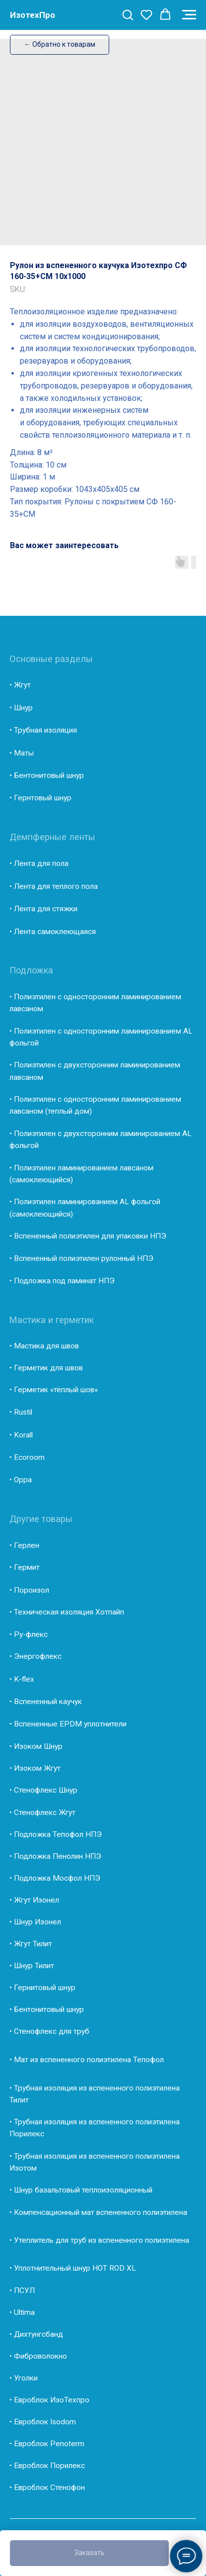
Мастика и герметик (51, 1320)
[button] (128, 14)
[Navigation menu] (189, 15)
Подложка (31, 970)
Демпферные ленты (52, 837)
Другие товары (40, 1519)
